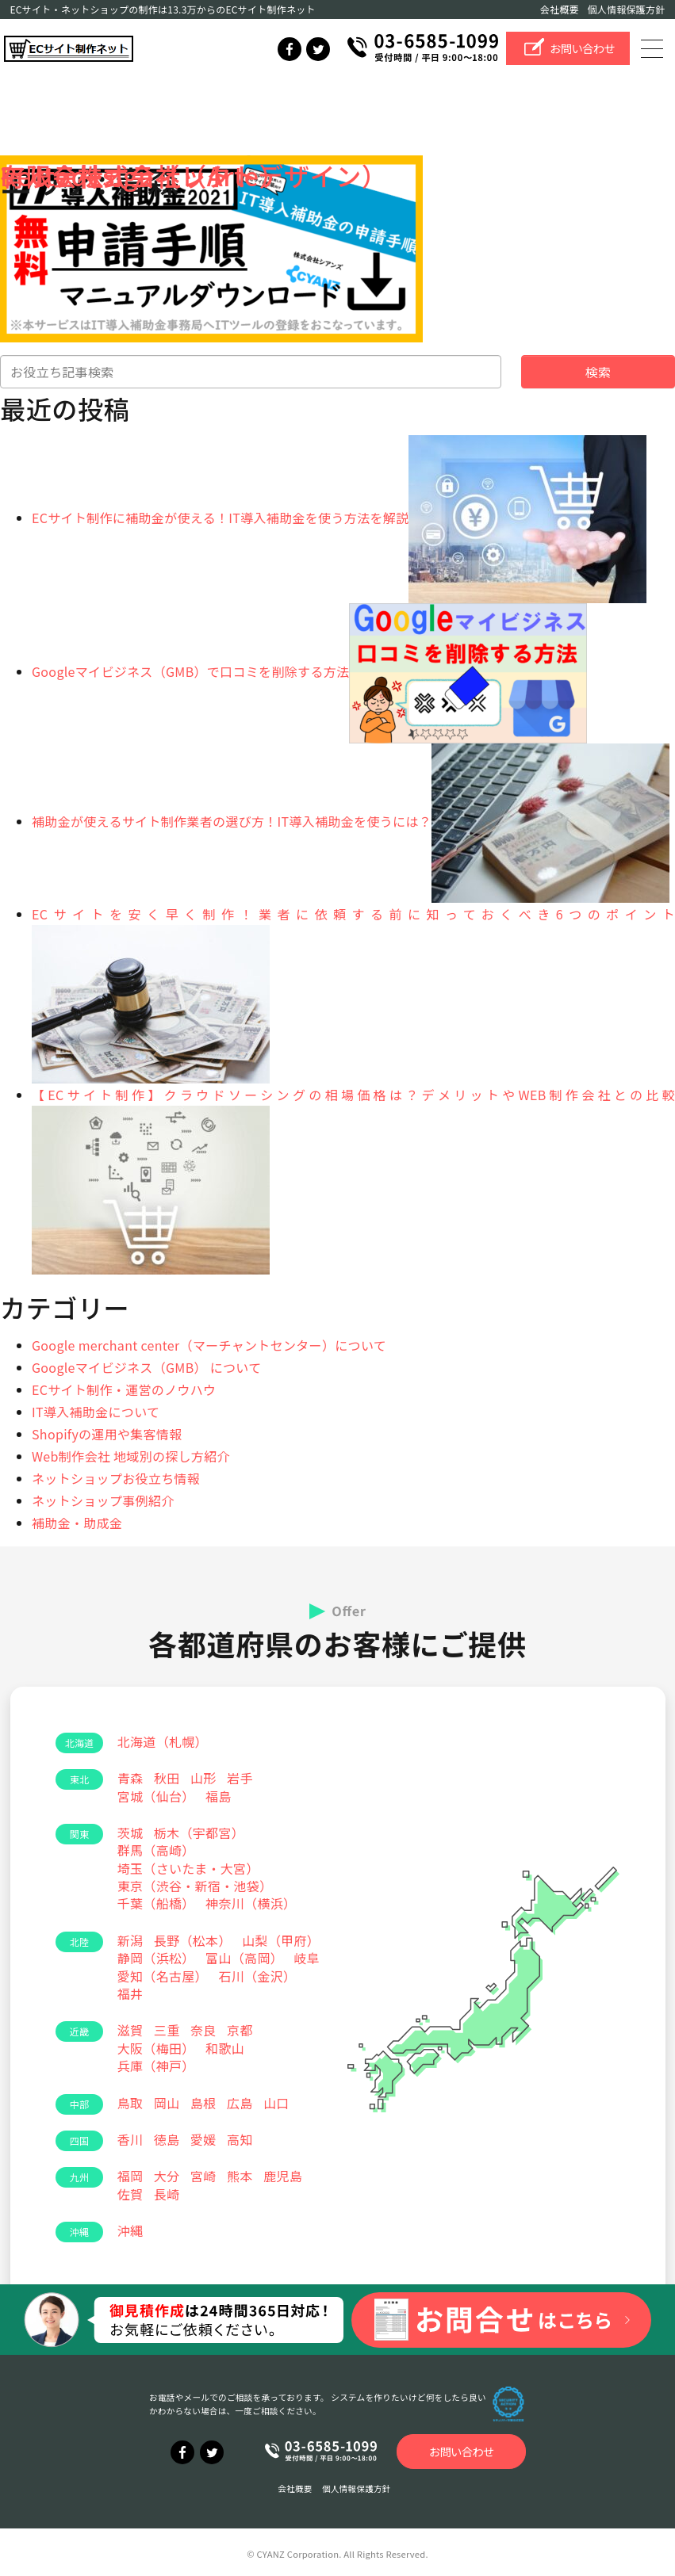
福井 (130, 1993)
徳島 (167, 2139)
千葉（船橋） (156, 1903)
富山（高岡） (244, 1957)
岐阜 (307, 1957)
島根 (203, 2103)
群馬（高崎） (156, 1850)
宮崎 (203, 2175)
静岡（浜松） (156, 1957)
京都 (240, 2030)
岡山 (167, 2103)
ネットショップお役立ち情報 (116, 1478)
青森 (130, 1778)
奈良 (203, 2030)
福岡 (130, 2175)
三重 (167, 2030)
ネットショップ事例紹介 (103, 1500)
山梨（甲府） (281, 1940)
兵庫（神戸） (156, 2065)
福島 (218, 1796)
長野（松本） (193, 1940)
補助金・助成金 (77, 1522)
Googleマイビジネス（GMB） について (147, 1367)
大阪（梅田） (156, 2048)
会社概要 (559, 9)
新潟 (130, 1940)
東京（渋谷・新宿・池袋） (195, 1885)
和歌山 (224, 2048)
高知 (240, 2139)
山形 (203, 1778)
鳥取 (130, 2103)
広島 (240, 2103)
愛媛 (203, 2139)
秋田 (167, 1778)
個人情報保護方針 (626, 9)
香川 (130, 2139)
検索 (598, 371)
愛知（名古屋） (162, 1976)
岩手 (240, 1778)
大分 (167, 2175)
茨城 (130, 1832)
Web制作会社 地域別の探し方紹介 (131, 1456)
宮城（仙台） (156, 1796)
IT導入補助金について (95, 1411)
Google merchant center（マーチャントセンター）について (209, 1345)
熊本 (240, 2175)
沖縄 (130, 2230)
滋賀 (130, 2030)
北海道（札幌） (162, 1741)
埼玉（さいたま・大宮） (188, 1868)
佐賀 (130, 2194)
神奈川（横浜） (250, 1903)
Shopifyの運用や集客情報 (107, 1433)
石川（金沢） (257, 1976)
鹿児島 (282, 2175)
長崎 (167, 2194)
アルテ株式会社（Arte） (142, 175)
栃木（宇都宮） (199, 1832)
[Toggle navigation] (654, 48)
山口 (276, 2103)
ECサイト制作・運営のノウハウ (124, 1389)
